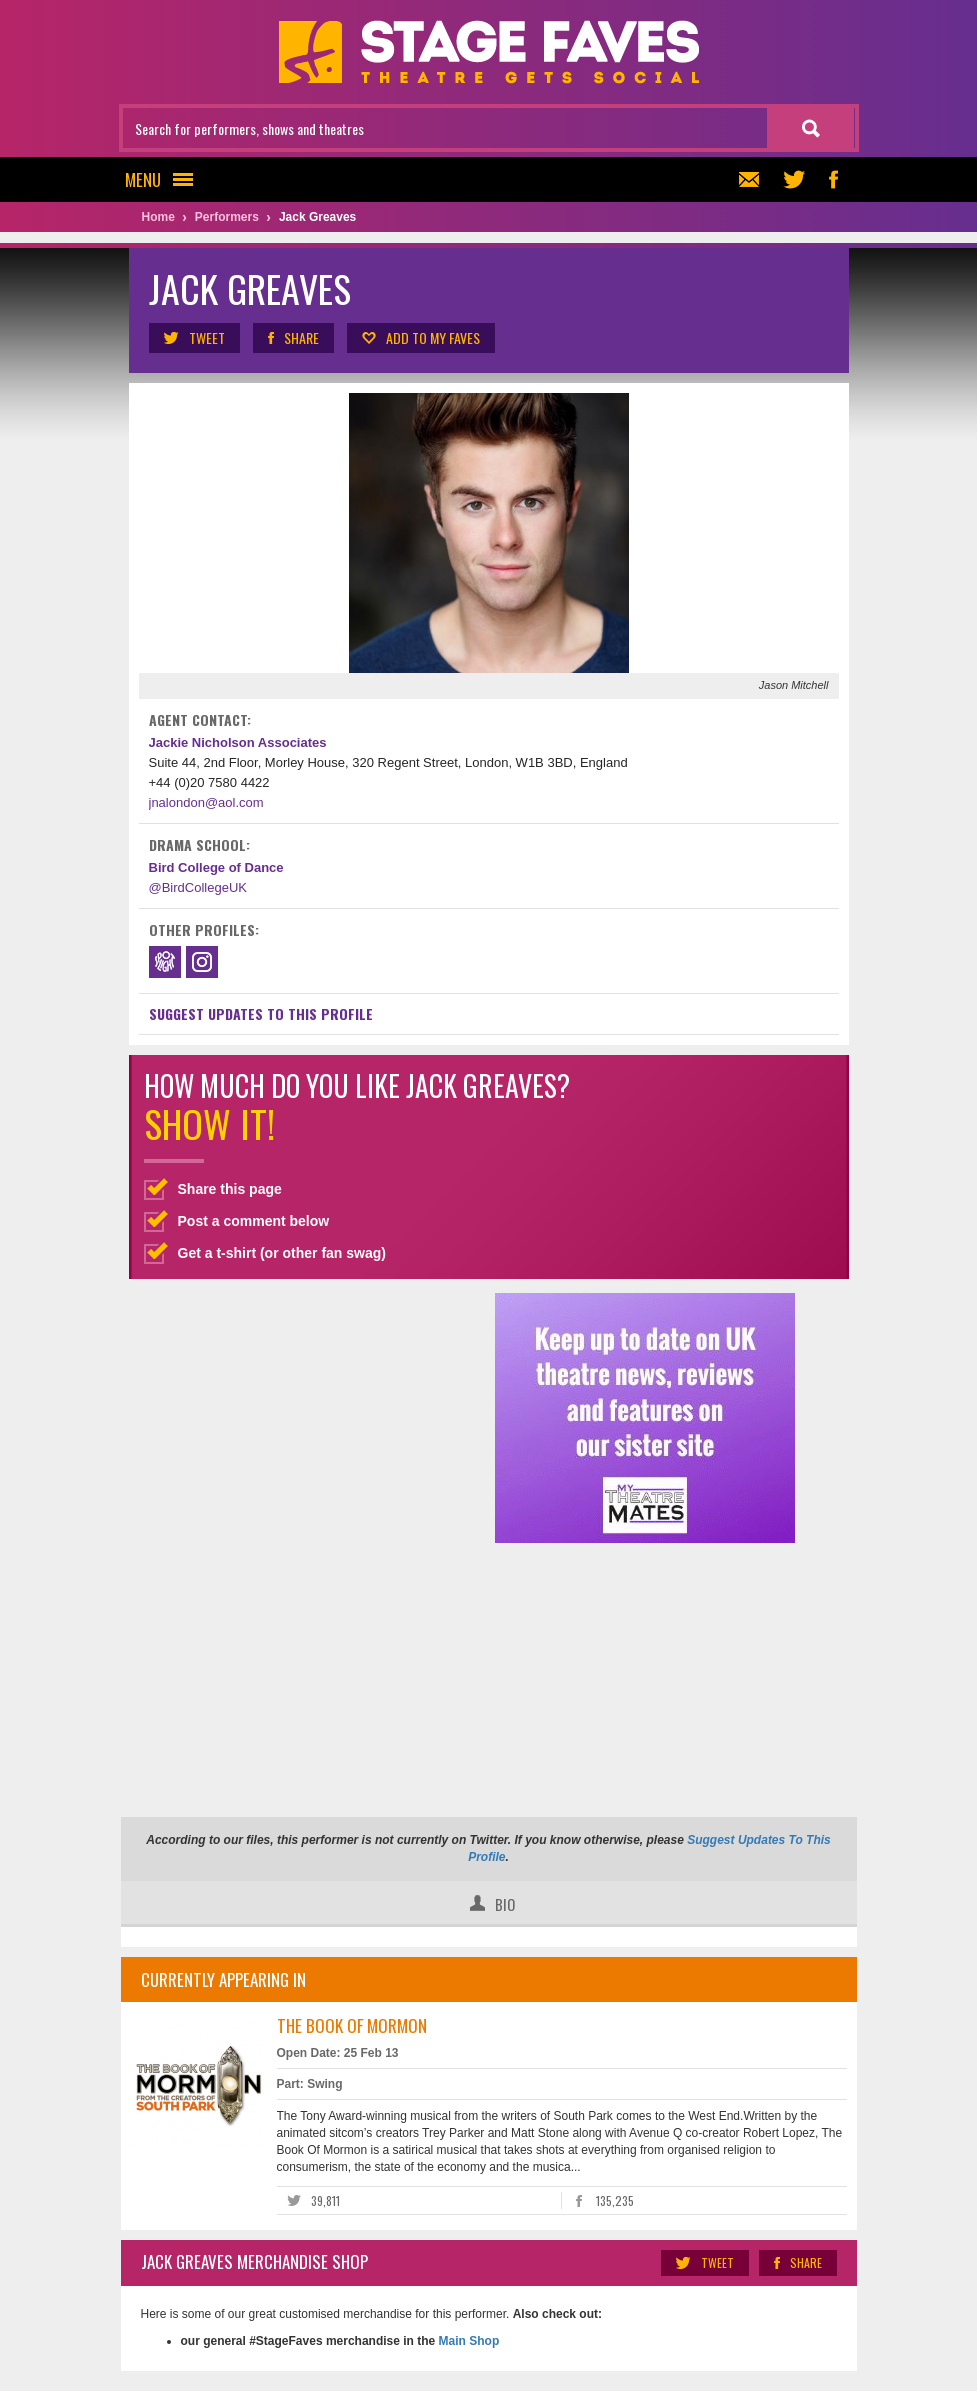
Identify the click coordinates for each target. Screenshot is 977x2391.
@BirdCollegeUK (198, 887)
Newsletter (746, 179)
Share (292, 338)
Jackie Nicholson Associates (238, 742)
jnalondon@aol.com (206, 802)
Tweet (193, 338)
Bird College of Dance (216, 867)
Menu (165, 179)
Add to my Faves (420, 338)
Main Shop (467, 2341)
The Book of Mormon (352, 2025)
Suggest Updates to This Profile (261, 1013)
